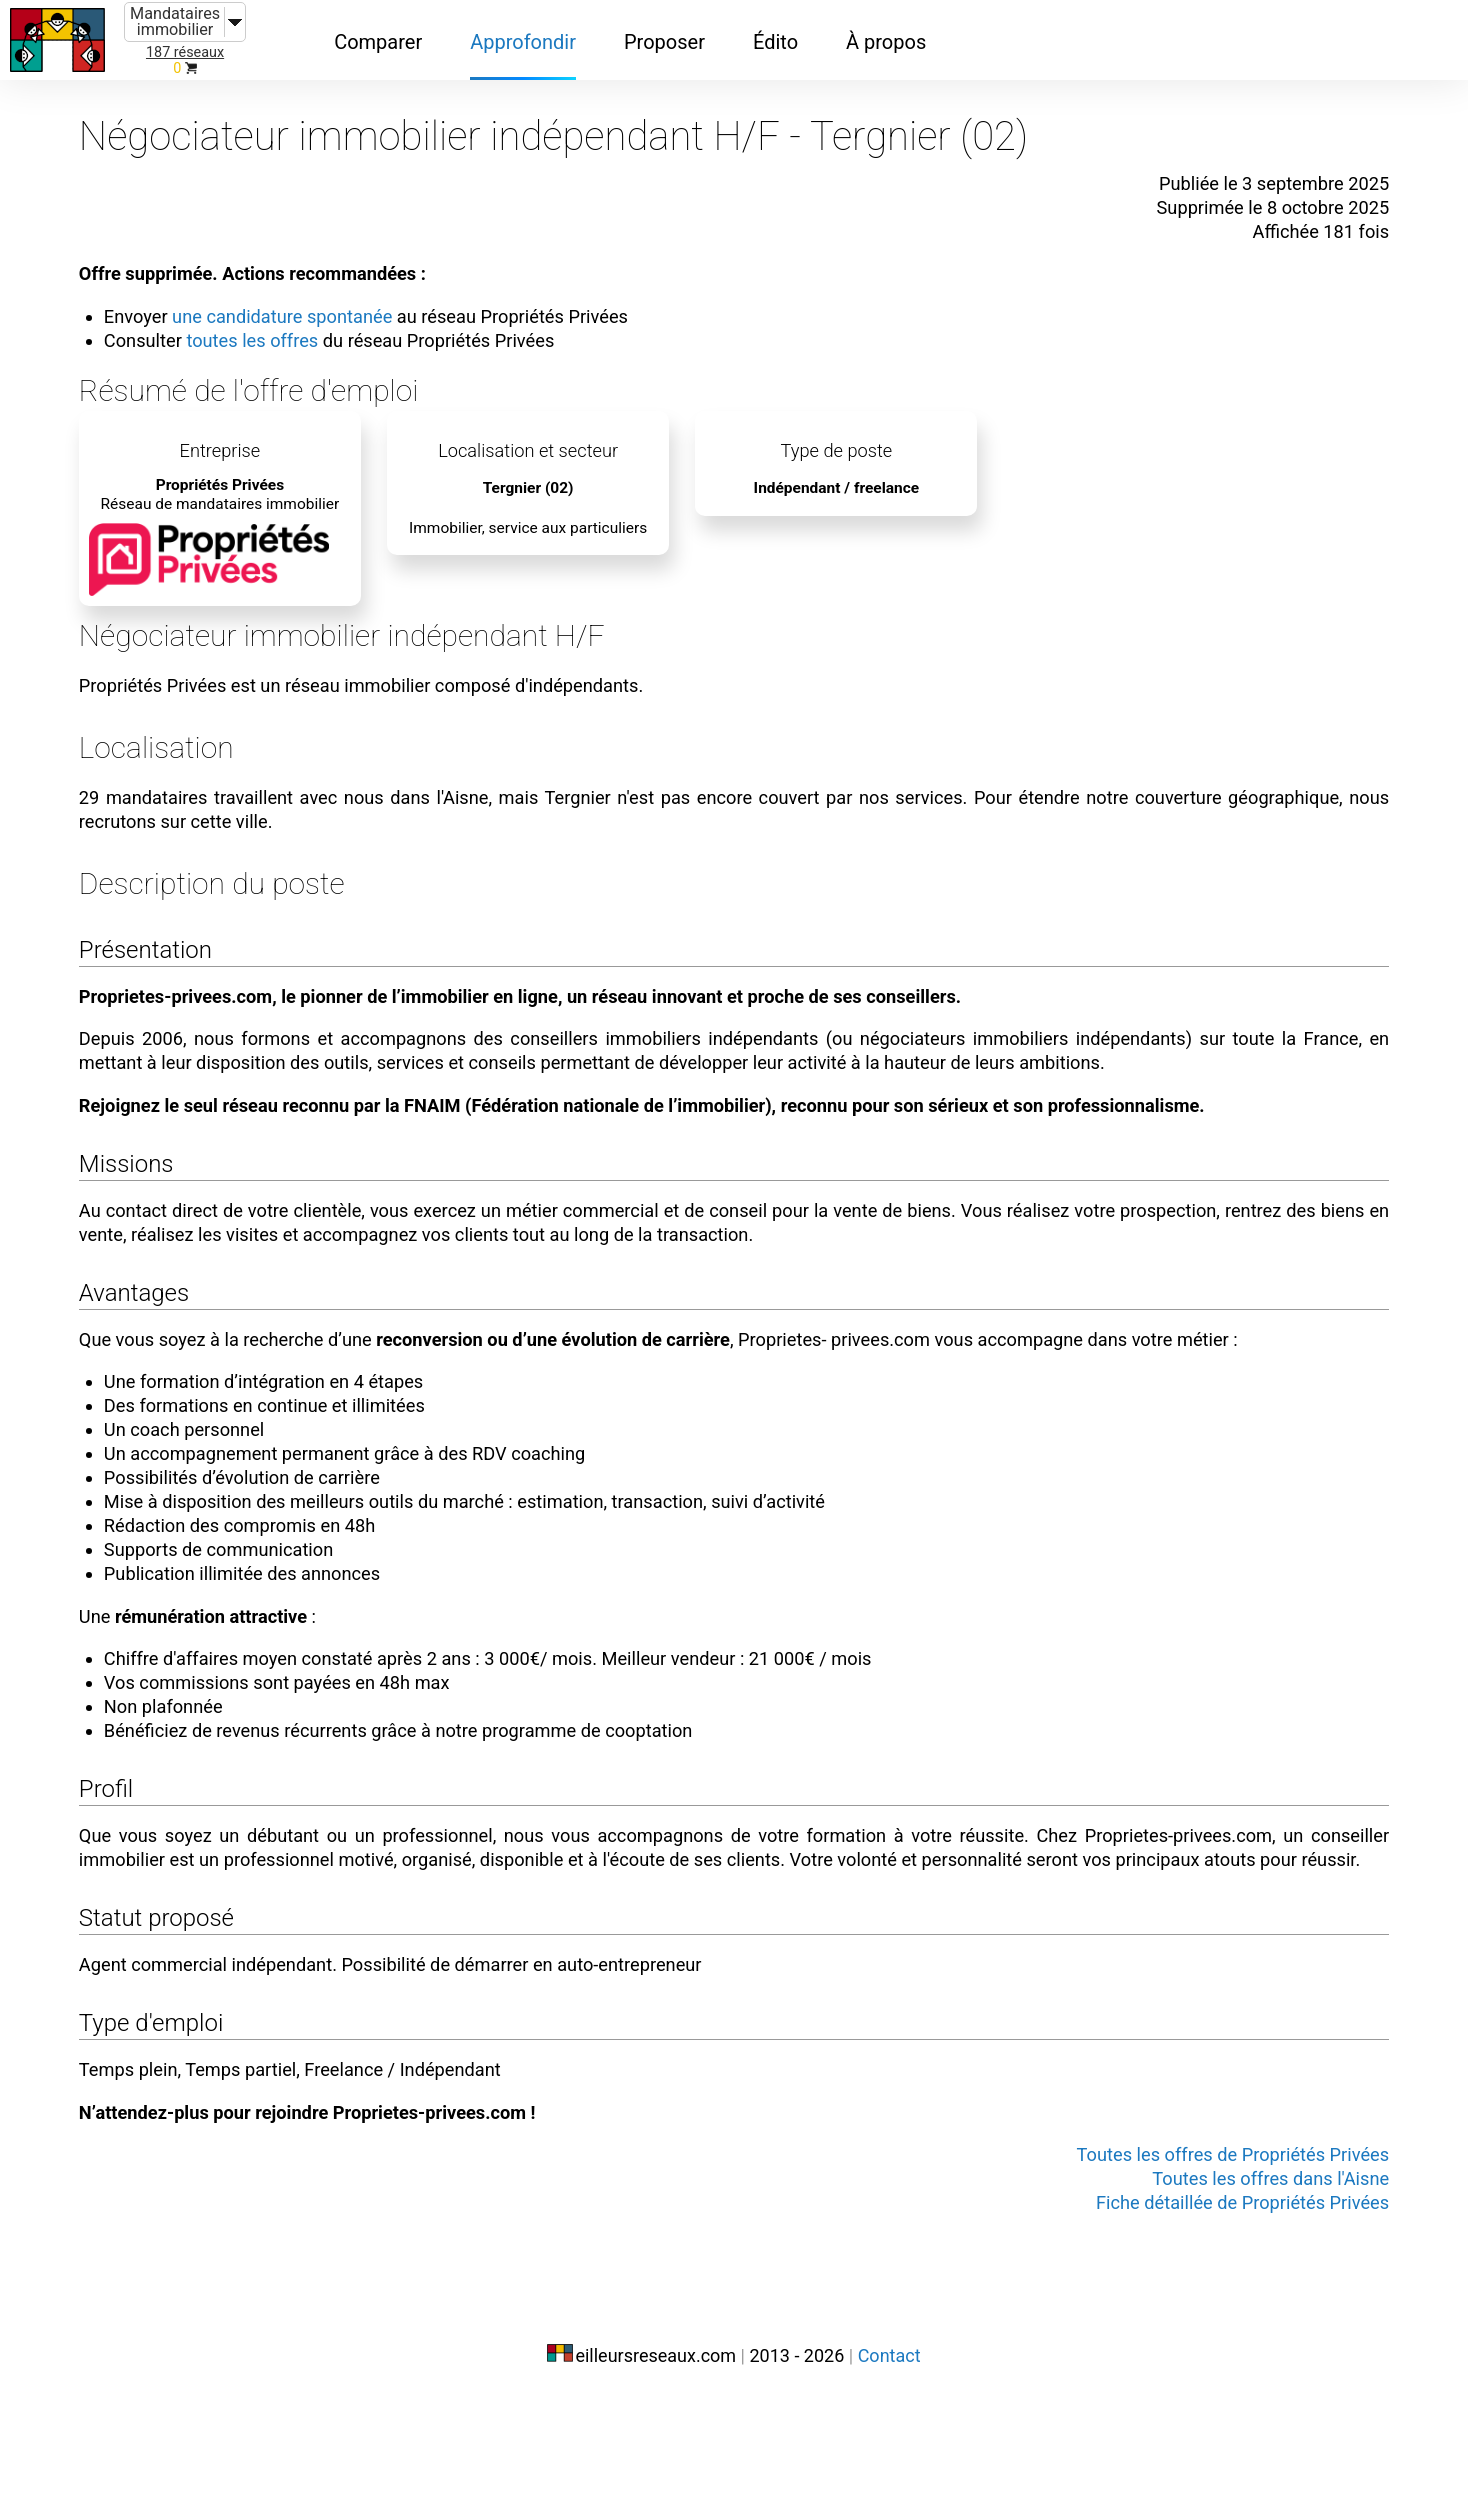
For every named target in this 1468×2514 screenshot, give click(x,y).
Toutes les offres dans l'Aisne (1204, 2310)
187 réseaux (185, 52)
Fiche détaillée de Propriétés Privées (1173, 2334)
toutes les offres (322, 322)
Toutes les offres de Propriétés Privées (1162, 2286)
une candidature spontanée (355, 298)
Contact (889, 2471)
